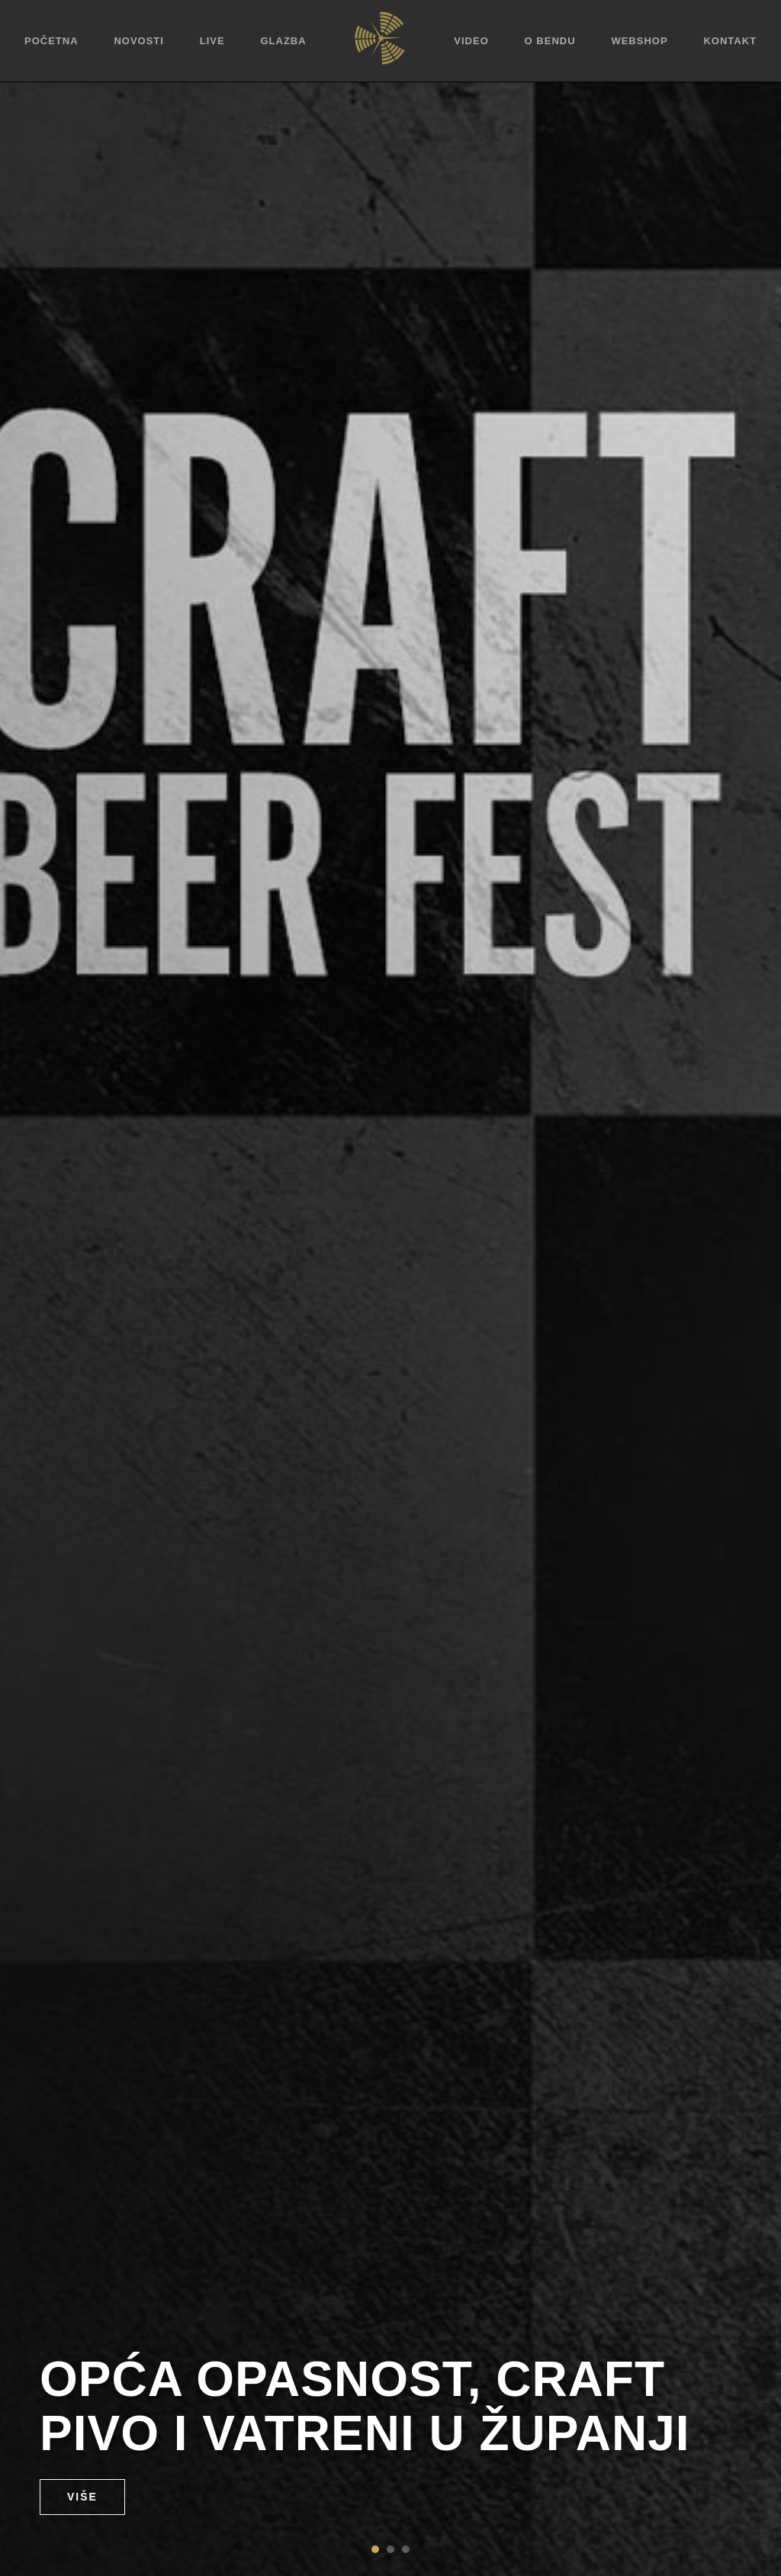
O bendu (550, 41)
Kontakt (730, 41)
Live (212, 41)
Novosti (139, 41)
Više (82, 2497)
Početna (51, 41)
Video (471, 41)
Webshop (639, 41)
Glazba (283, 41)
